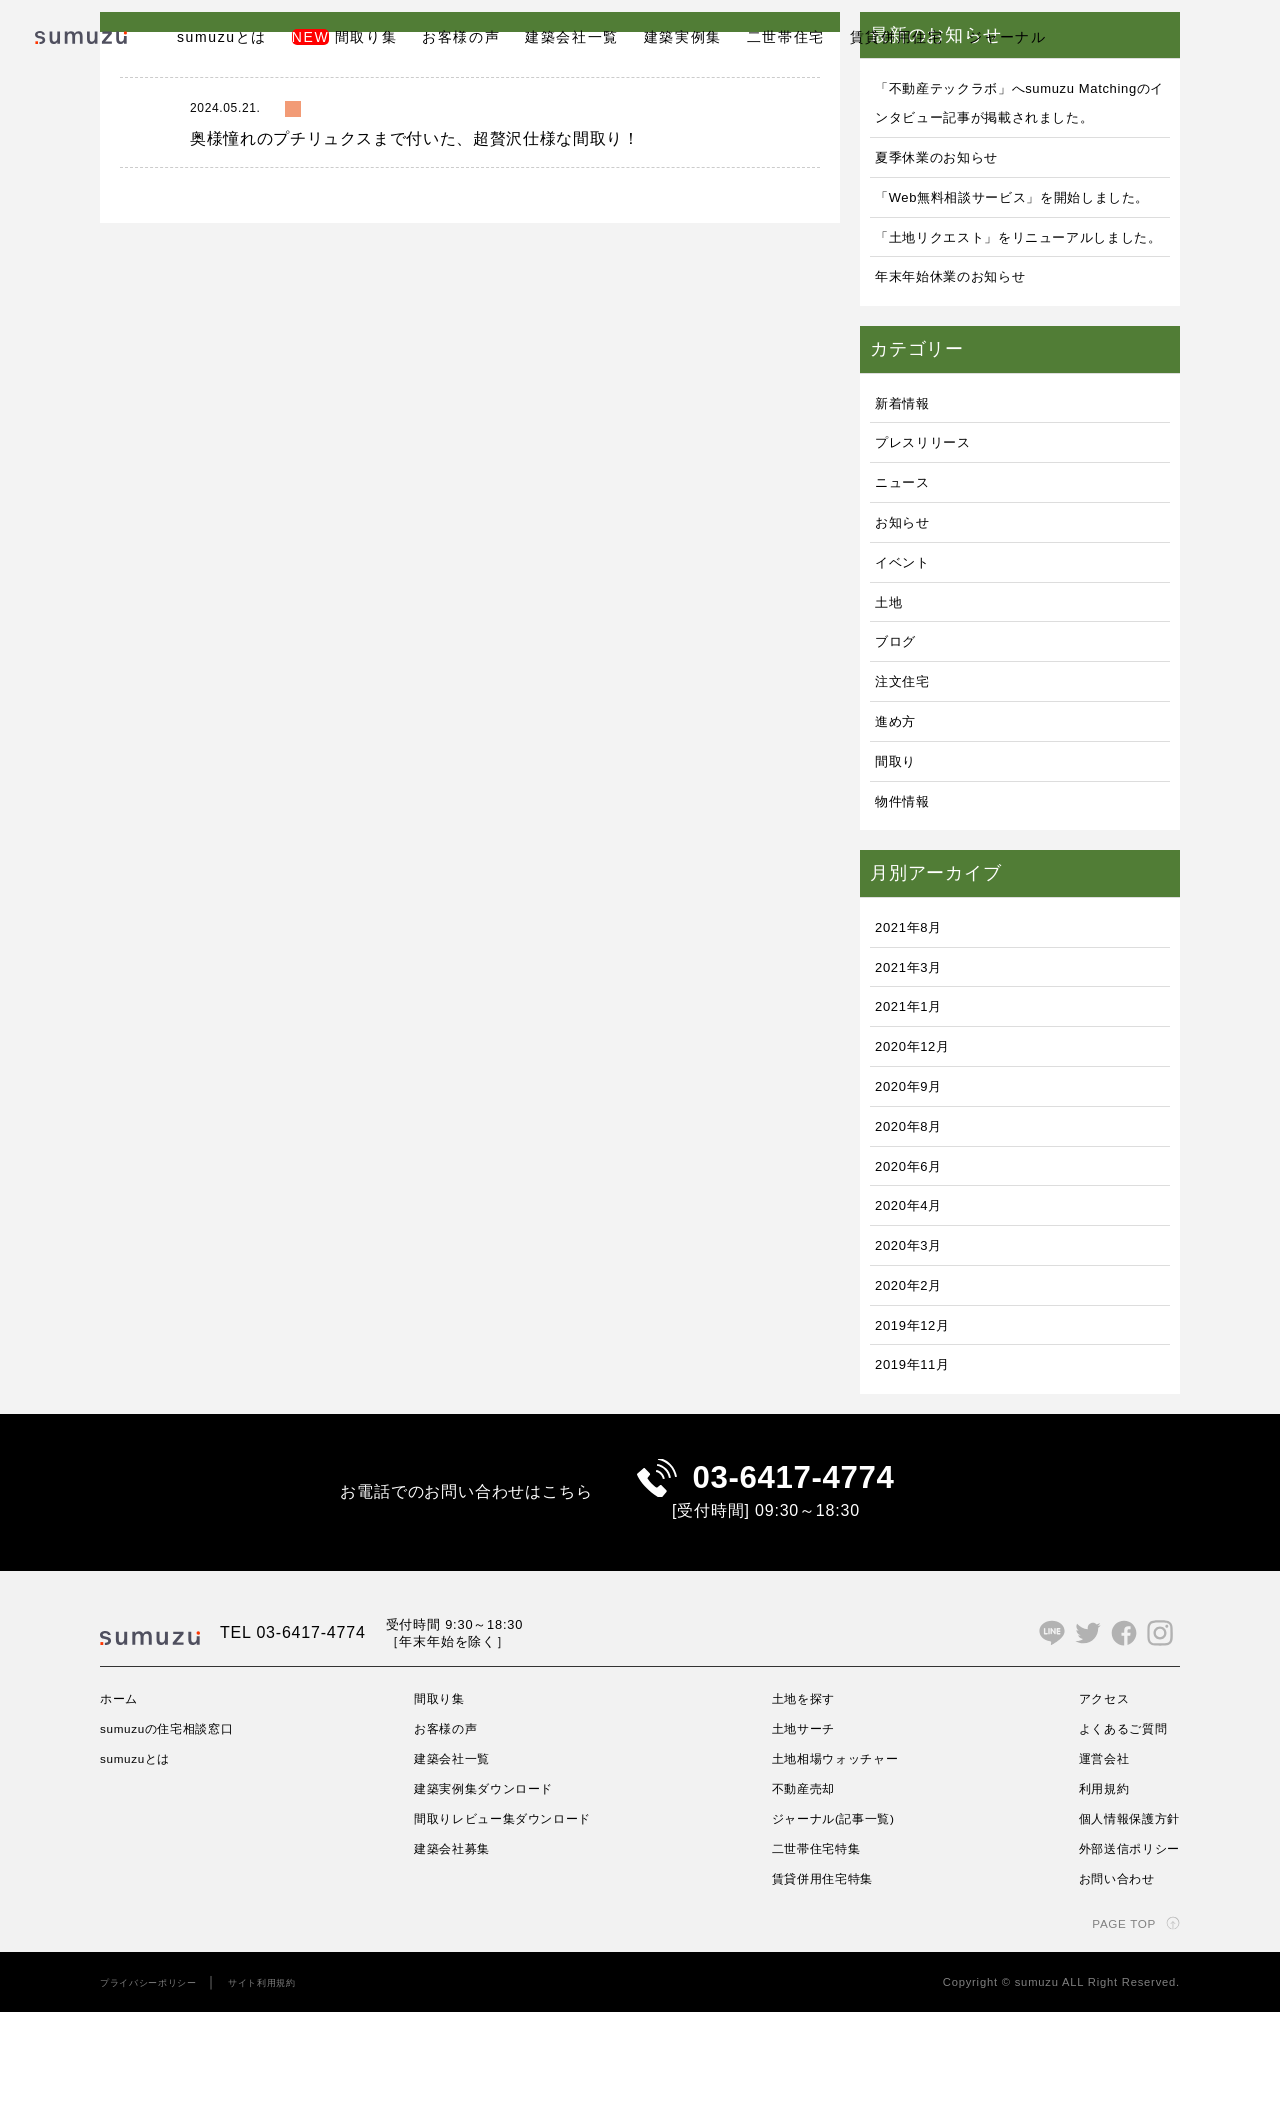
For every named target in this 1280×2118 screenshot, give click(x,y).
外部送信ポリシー (1121, 1954)
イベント (908, 647)
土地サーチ (801, 1835)
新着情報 (908, 488)
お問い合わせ (1106, 1984)
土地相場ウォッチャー (838, 1865)
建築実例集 (683, 37)
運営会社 (1091, 1865)
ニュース (908, 568)
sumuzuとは (222, 37)
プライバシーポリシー (159, 2088)
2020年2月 (916, 1370)
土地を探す (801, 1805)
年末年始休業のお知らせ (967, 362)
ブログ (900, 727)
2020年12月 (921, 1132)
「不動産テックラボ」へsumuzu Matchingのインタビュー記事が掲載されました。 (1020, 116)
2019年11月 (921, 1450)
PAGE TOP (1117, 2029)
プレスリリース (934, 528)
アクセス (1091, 1805)
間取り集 (344, 37)
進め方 (900, 806)
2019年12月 (921, 1410)
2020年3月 (916, 1330)
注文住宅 (908, 767)
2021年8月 (916, 1012)
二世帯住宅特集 (816, 1954)
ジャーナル (1007, 37)
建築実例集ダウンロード (489, 1895)
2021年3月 (916, 1052)
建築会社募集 (452, 1954)
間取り (900, 846)
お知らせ (908, 607)
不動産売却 (801, 1895)
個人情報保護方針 (1121, 1925)
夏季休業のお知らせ (950, 185)
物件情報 (908, 886)
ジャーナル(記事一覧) (836, 1925)
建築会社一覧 (572, 37)
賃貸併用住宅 (897, 37)
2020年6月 (916, 1251)
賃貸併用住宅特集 (823, 1984)
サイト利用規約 (290, 2088)
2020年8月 (916, 1211)
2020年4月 (916, 1291)
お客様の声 (461, 37)
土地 (892, 687)
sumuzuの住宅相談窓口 (179, 1835)
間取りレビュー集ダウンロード (511, 1925)
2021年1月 (916, 1092)
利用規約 (1091, 1895)
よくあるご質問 (1114, 1835)
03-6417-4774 (793, 1574)
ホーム (122, 1805)
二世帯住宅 (786, 37)
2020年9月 (916, 1171)
